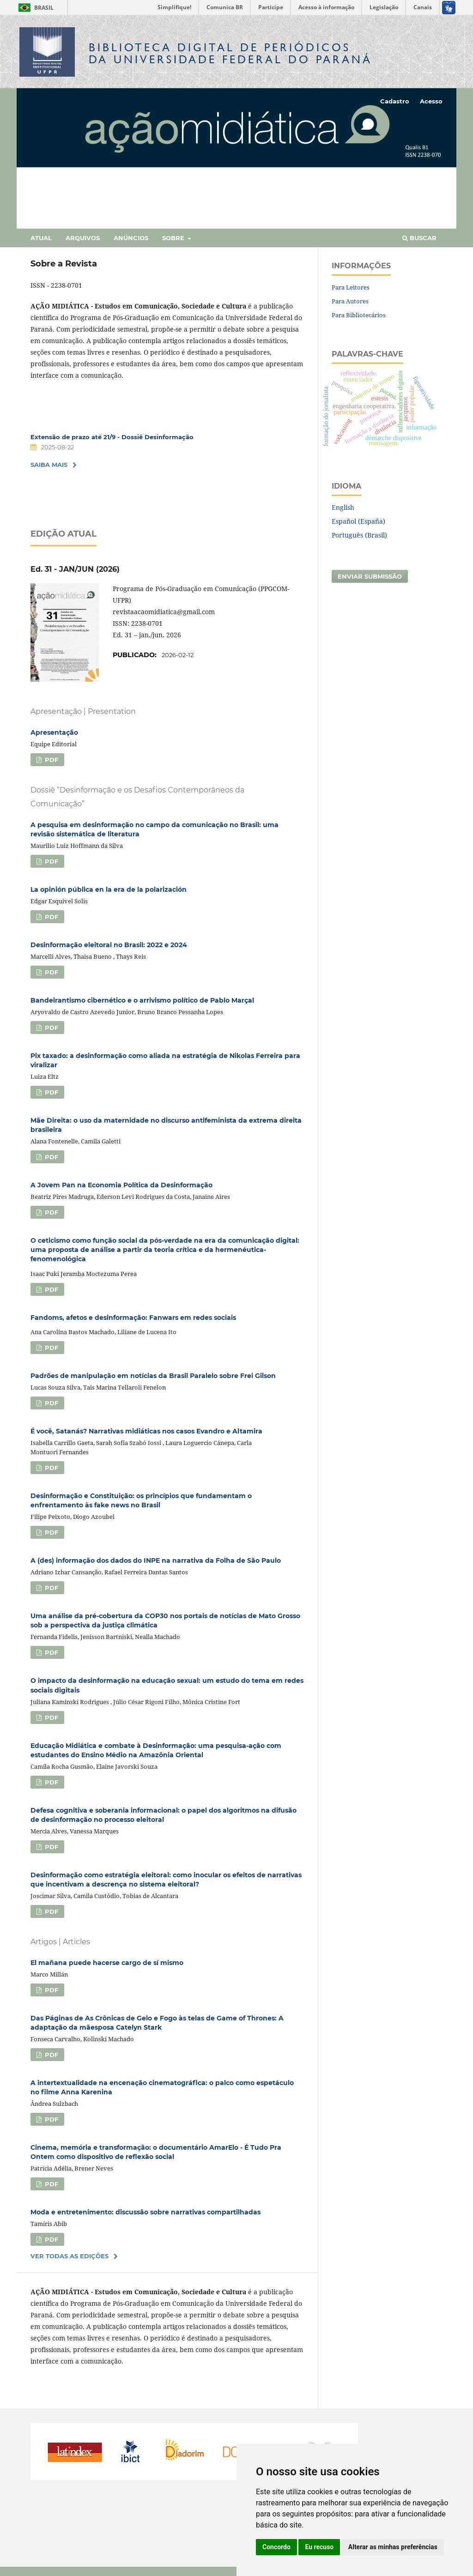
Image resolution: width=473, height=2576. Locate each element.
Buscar (419, 238)
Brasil (34, 8)
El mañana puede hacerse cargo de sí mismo (106, 1963)
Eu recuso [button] (319, 2547)
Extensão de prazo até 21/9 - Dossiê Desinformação (112, 437)
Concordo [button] (276, 2547)
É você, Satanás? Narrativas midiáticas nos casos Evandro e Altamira (146, 1431)
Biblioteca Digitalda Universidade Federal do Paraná (230, 53)
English (343, 507)
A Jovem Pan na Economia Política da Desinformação (121, 1185)
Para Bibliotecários (359, 315)
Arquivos (83, 238)
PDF (50, 759)
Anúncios (131, 238)
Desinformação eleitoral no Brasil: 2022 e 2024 (108, 945)
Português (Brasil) (359, 535)
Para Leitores (351, 287)
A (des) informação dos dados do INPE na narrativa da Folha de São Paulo (155, 1560)
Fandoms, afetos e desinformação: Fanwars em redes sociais (133, 1317)
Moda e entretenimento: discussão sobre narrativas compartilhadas (145, 2212)
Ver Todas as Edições (69, 2256)
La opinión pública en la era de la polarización (108, 889)
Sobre (174, 238)
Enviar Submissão (370, 576)
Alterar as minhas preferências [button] (392, 2547)
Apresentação (54, 732)
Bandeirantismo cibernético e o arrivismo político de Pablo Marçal (142, 1000)
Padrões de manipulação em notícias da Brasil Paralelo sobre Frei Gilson (153, 1376)
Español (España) (358, 521)
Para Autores (350, 301)
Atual (41, 238)
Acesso (431, 101)
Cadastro (394, 101)
